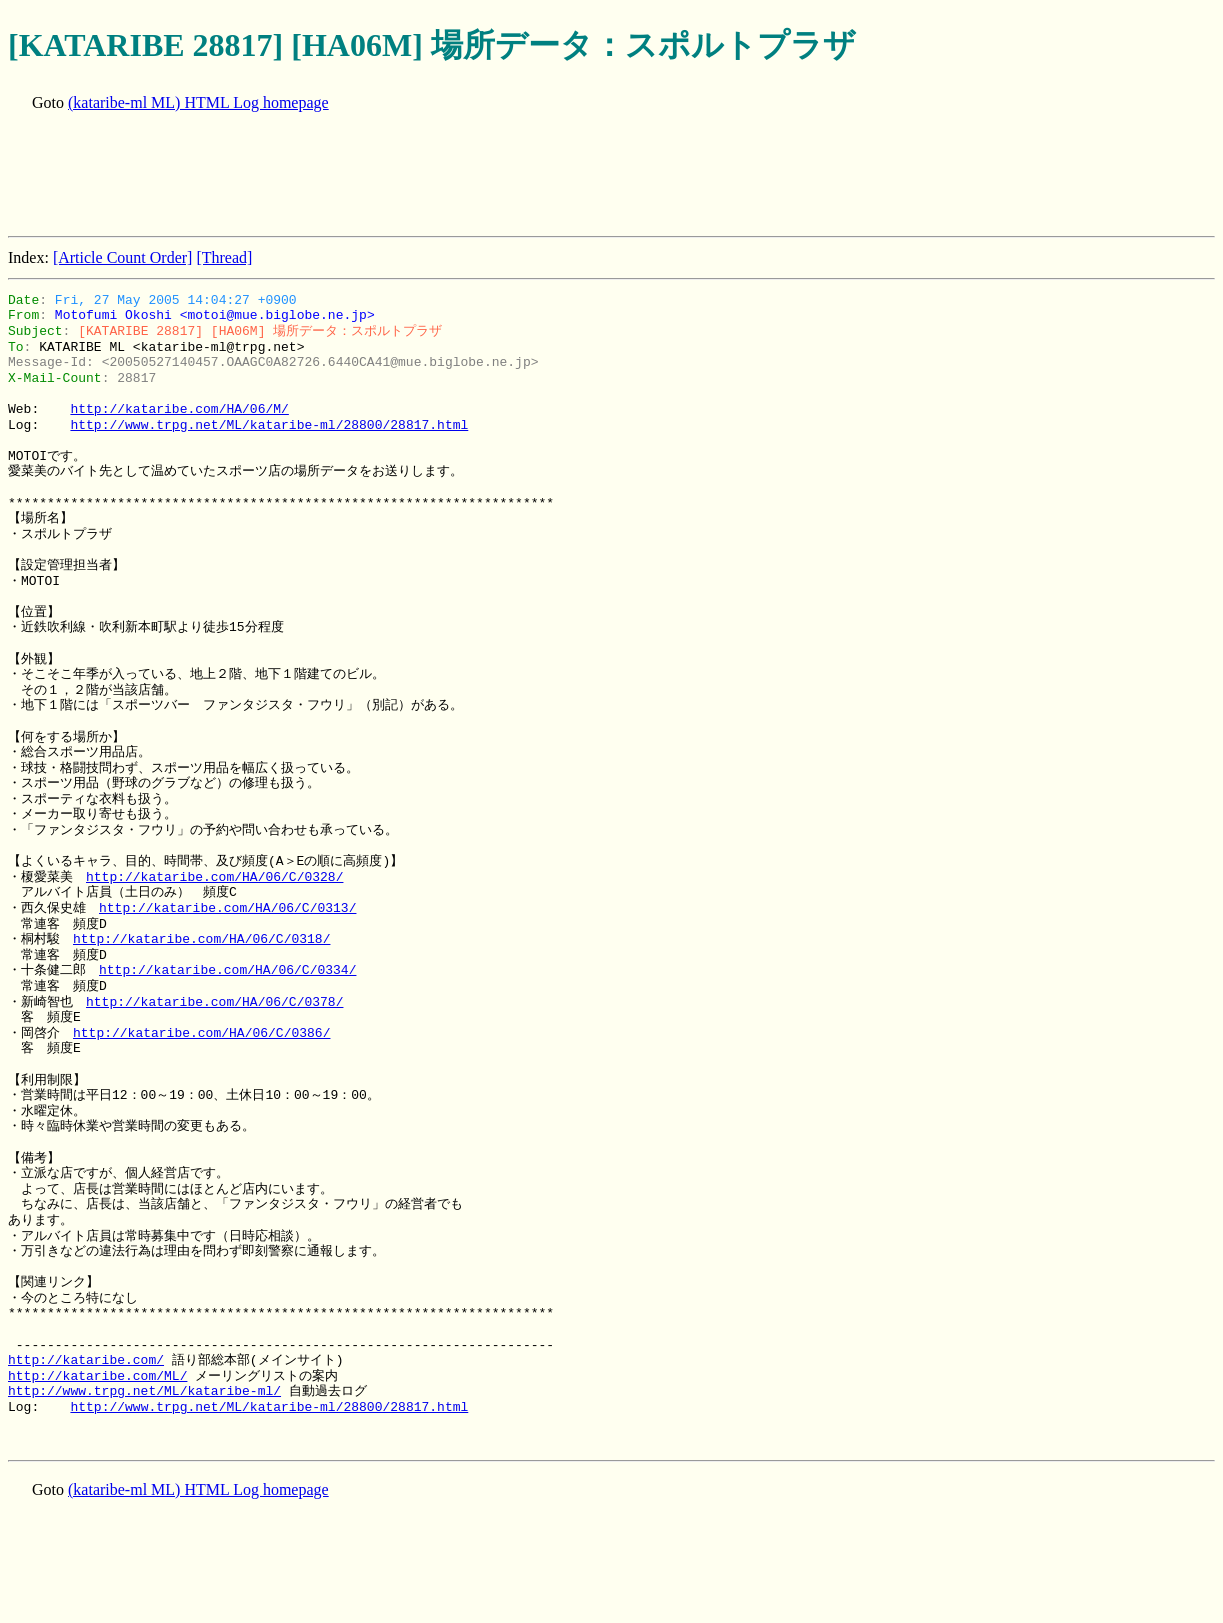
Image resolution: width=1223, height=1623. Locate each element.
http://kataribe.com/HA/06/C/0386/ (201, 1033)
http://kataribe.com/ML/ (97, 1376)
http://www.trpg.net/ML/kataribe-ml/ (144, 1391)
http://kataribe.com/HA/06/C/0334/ (227, 970)
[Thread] (224, 257)
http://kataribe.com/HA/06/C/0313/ (227, 908)
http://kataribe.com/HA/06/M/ (179, 409)
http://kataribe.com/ (86, 1360)
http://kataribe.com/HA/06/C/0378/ (214, 1002)
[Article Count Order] (123, 257)
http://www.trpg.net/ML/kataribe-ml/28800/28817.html (269, 425)
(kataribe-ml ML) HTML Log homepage (198, 102)
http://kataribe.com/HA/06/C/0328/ (214, 877)
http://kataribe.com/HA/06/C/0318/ (201, 939)
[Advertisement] (372, 176)
